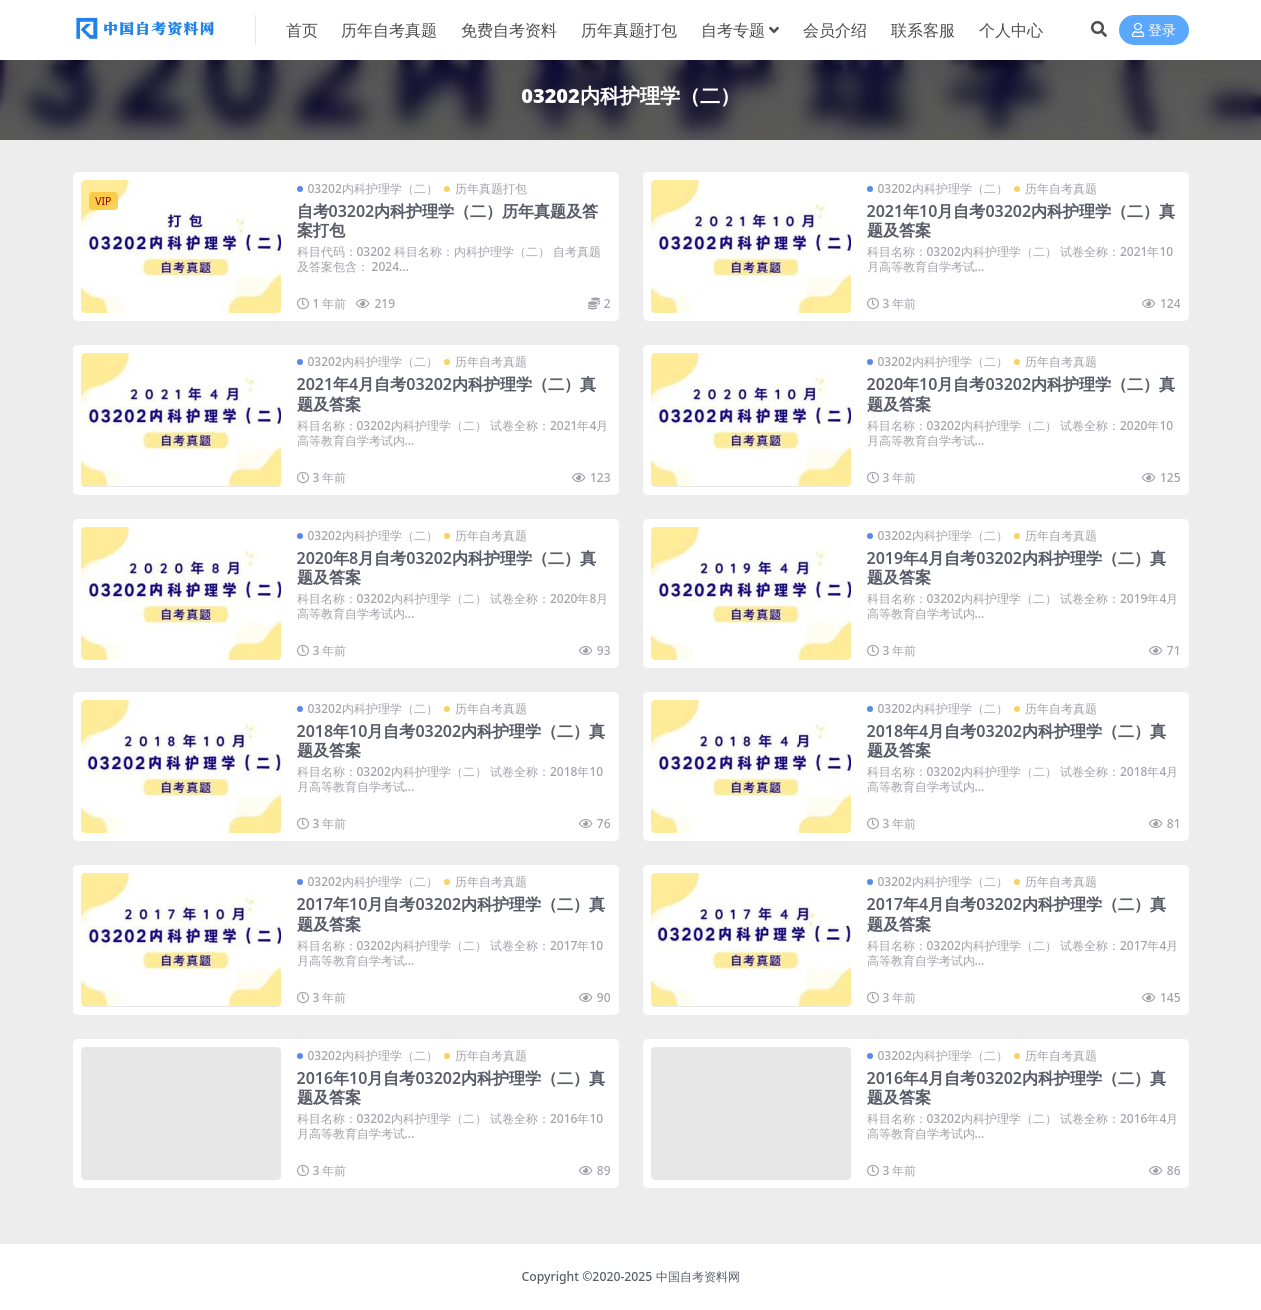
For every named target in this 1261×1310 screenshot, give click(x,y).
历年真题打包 (491, 188)
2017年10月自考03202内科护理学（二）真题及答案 (451, 913)
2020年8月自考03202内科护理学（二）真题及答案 (447, 567)
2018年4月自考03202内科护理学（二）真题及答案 (1017, 740)
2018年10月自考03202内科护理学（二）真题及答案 (451, 740)
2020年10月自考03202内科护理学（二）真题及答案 (1021, 393)
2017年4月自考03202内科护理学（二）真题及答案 (1017, 913)
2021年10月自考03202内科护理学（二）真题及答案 (1021, 220)
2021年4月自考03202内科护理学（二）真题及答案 (447, 393)
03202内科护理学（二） (373, 188)
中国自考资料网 (698, 1276)
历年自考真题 (1061, 188)
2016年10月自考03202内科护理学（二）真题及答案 (451, 1087)
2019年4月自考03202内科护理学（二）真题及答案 (1017, 567)
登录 (1154, 30)
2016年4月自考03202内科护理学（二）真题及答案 (1017, 1087)
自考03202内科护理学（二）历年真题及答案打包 (448, 220)
